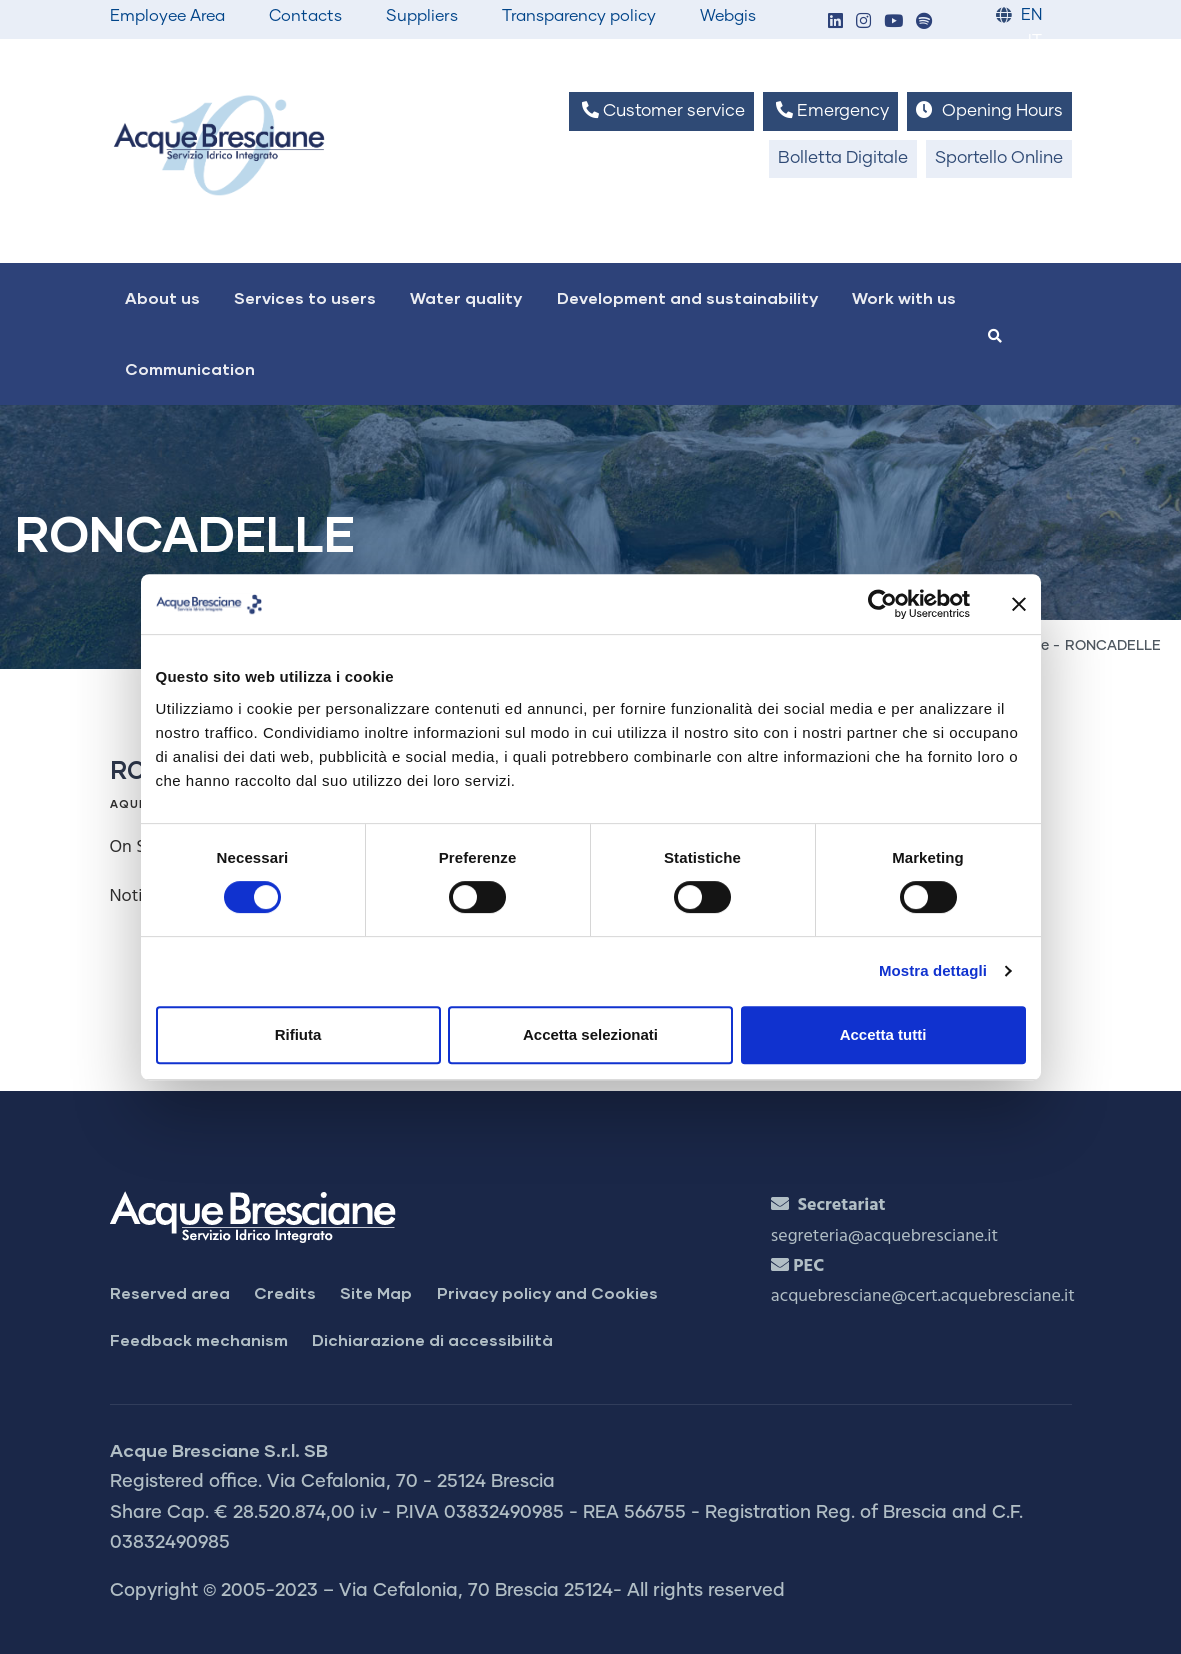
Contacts (305, 16)
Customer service (661, 110)
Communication (190, 368)
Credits (285, 1292)
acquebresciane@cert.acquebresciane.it (923, 1296)
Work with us (904, 297)
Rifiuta (298, 1034)
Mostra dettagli (933, 970)
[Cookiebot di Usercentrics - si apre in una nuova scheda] (882, 604)
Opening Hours (989, 110)
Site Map (376, 1292)
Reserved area (170, 1292)
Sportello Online (999, 158)
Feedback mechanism (199, 1339)
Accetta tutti (883, 1034)
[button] (836, 22)
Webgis (728, 16)
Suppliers (422, 16)
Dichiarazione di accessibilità (432, 1339)
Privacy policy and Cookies (547, 1292)
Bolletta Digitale (843, 158)
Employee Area (167, 16)
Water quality (466, 297)
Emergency (830, 110)
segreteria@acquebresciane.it (884, 1236)
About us (162, 297)
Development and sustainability (687, 297)
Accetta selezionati (590, 1034)
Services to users (305, 297)
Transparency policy (579, 16)
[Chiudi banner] (1019, 604)
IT (1035, 41)
